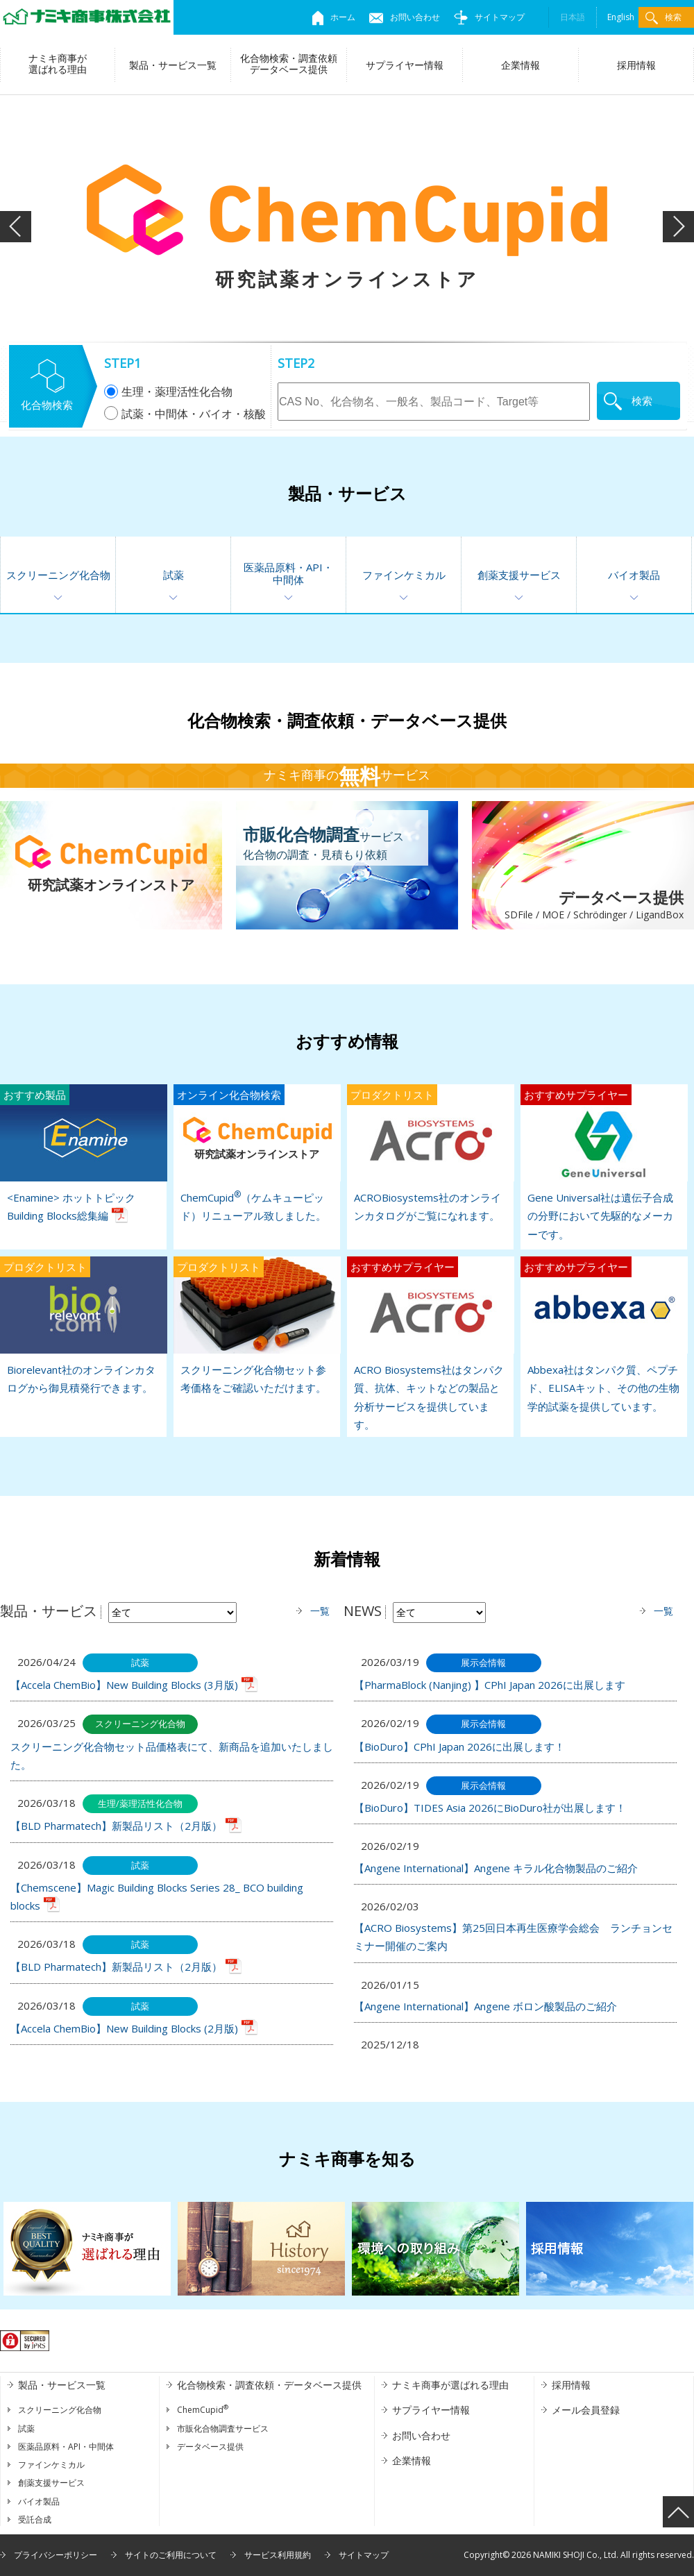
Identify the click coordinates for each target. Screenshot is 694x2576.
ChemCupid (202, 2410)
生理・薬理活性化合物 (168, 391)
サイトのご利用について (171, 2555)
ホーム (333, 17)
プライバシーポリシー (55, 2555)
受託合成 (34, 2519)
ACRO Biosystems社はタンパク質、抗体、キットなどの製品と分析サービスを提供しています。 (430, 1343)
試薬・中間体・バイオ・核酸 (185, 413)
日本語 (572, 17)
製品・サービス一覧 (173, 64)
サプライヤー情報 (404, 64)
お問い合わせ (404, 17)
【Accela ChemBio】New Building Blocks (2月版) (124, 2028)
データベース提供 (578, 905)
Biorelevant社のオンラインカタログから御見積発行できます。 (83, 1325)
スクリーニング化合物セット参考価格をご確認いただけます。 (257, 1325)
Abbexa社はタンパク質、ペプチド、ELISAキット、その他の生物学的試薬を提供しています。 (603, 1334)
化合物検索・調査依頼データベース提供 (288, 63)
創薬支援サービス (519, 575)
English (620, 17)
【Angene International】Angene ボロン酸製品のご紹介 (485, 2006)
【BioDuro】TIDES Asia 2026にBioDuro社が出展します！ (490, 1808)
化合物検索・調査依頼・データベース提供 (269, 2384)
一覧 (320, 1610)
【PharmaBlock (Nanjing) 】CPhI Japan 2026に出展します (489, 1685)
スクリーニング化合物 (58, 575)
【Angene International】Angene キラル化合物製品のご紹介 (496, 1868)
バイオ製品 (634, 575)
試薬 (173, 575)
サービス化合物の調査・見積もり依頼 (323, 842)
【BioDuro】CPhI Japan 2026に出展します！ (459, 1746)
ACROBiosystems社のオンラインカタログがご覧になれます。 (430, 1153)
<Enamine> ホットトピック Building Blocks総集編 (83, 1153)
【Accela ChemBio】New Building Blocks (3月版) (124, 1685)
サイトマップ (489, 17)
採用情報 (636, 64)
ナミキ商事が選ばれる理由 (57, 63)
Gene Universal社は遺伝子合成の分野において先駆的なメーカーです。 (603, 1162)
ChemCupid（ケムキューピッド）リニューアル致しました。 (257, 1153)
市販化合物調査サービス (223, 2428)
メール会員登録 (586, 2409)
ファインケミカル (404, 575)
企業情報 (520, 64)
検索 (663, 18)
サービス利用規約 (277, 2555)
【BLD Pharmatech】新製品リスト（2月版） (116, 1826)
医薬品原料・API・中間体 (288, 573)
